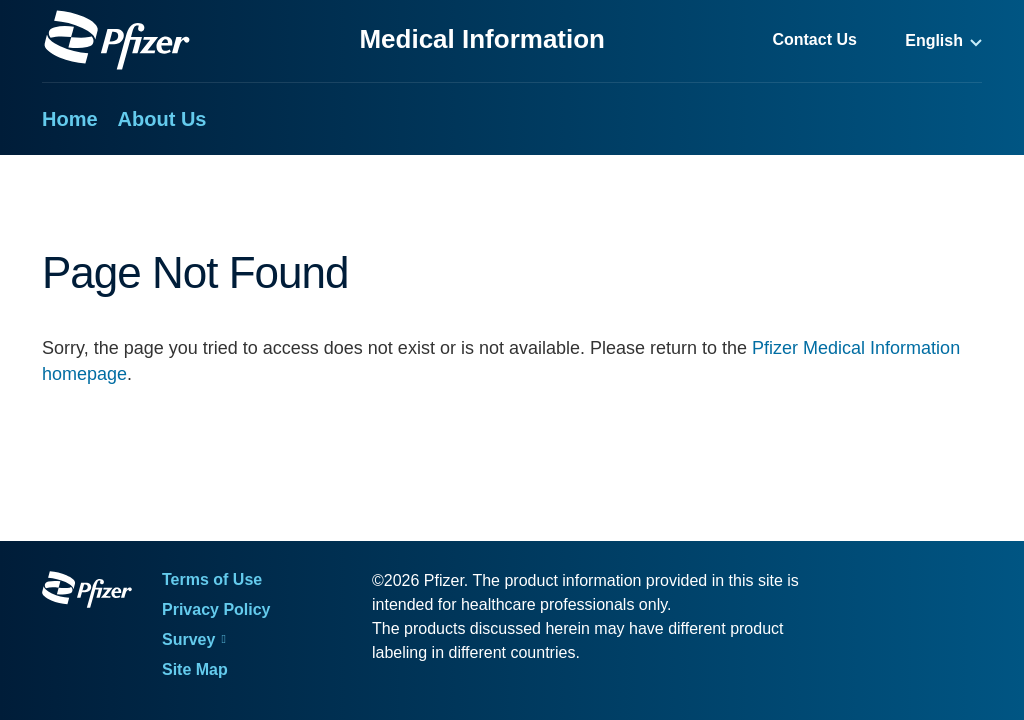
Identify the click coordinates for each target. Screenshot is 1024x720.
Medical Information (482, 39)
